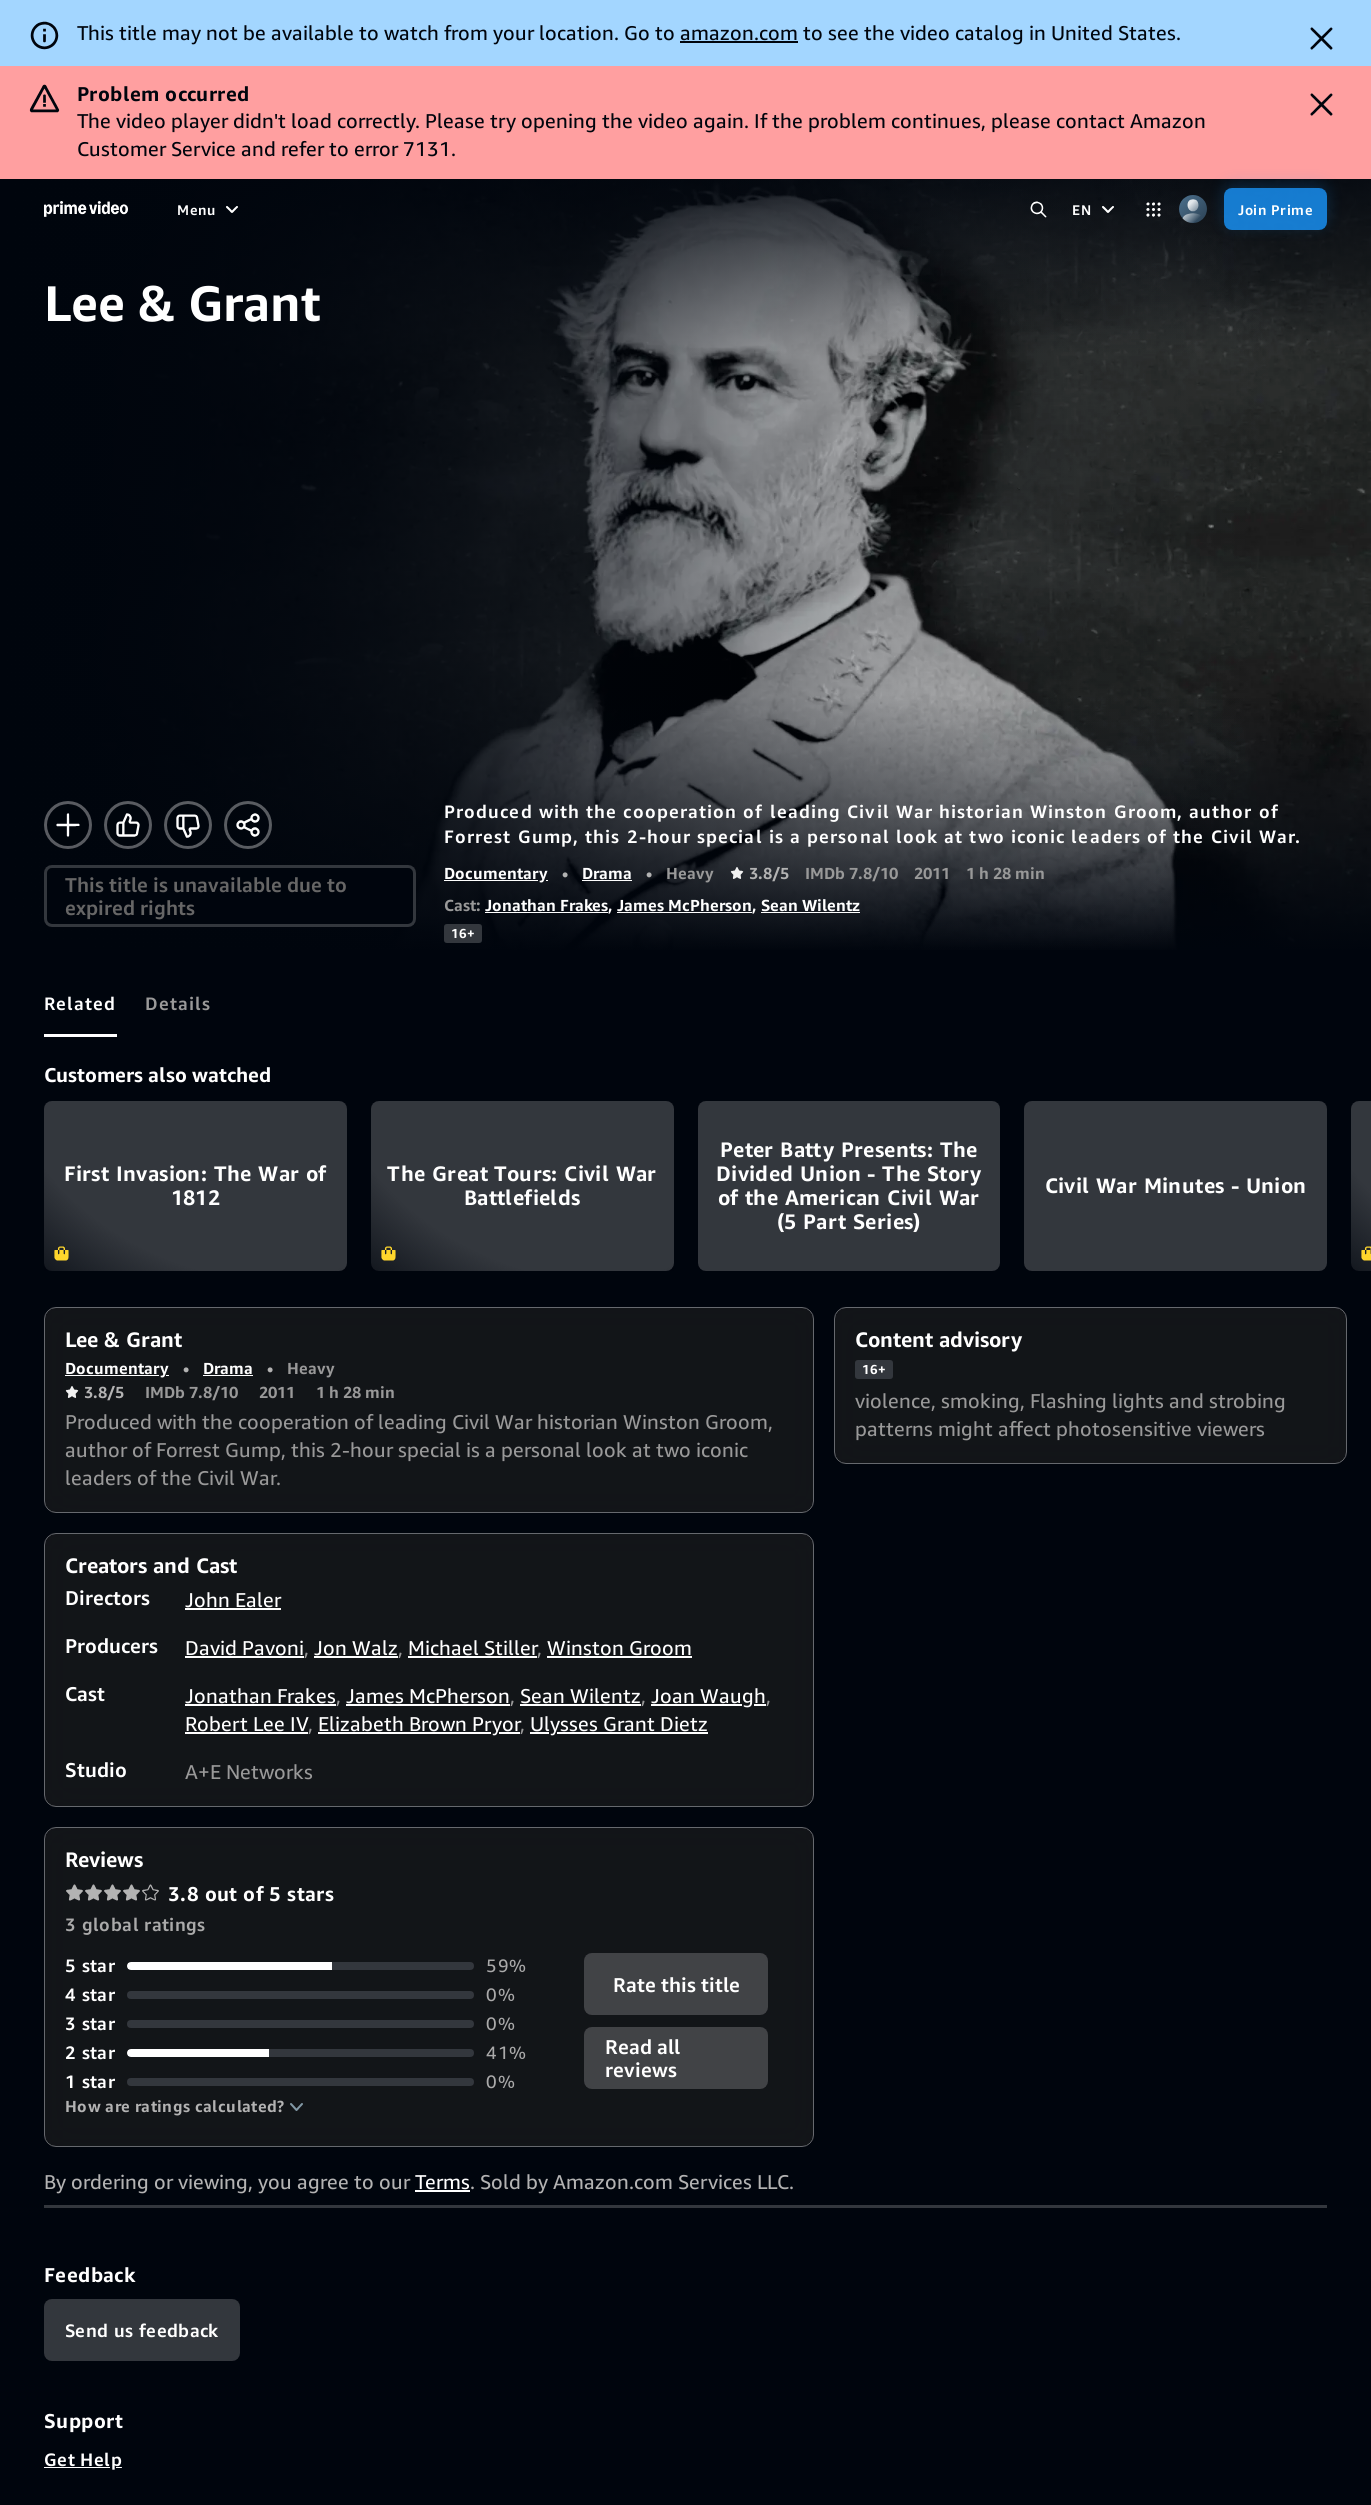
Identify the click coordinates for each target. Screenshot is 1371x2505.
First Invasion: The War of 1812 (195, 1186)
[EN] (1096, 209)
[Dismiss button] (1321, 38)
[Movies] (257, 209)
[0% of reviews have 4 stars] (312, 1994)
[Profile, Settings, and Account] (1192, 209)
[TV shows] (342, 209)
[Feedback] (142, 2330)
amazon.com (739, 32)
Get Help (83, 2459)
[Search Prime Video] (1038, 209)
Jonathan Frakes (546, 905)
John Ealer (233, 1599)
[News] (496, 209)
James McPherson (684, 905)
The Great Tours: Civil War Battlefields (522, 1186)
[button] (184, 2106)
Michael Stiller (472, 1647)
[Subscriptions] (686, 209)
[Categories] (1153, 209)
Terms (442, 2181)
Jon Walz (356, 1647)
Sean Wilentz (810, 905)
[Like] (128, 825)
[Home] (86, 209)
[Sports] (426, 209)
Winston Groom (619, 1647)
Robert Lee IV (246, 1723)
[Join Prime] (1275, 209)
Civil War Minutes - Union (1175, 1186)
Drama (607, 873)
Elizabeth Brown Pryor (419, 1723)
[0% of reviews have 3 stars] (312, 2023)
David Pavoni (244, 1647)
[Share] (248, 825)
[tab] (80, 1004)
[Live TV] (569, 209)
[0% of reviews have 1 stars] (312, 2081)
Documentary (496, 873)
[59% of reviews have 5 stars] (312, 1965)
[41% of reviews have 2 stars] (312, 2052)
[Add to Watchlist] (68, 825)
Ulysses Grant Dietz (619, 1723)
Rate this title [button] (676, 1984)
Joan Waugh (708, 1695)
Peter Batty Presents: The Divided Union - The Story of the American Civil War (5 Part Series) (849, 1186)
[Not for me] (188, 825)
